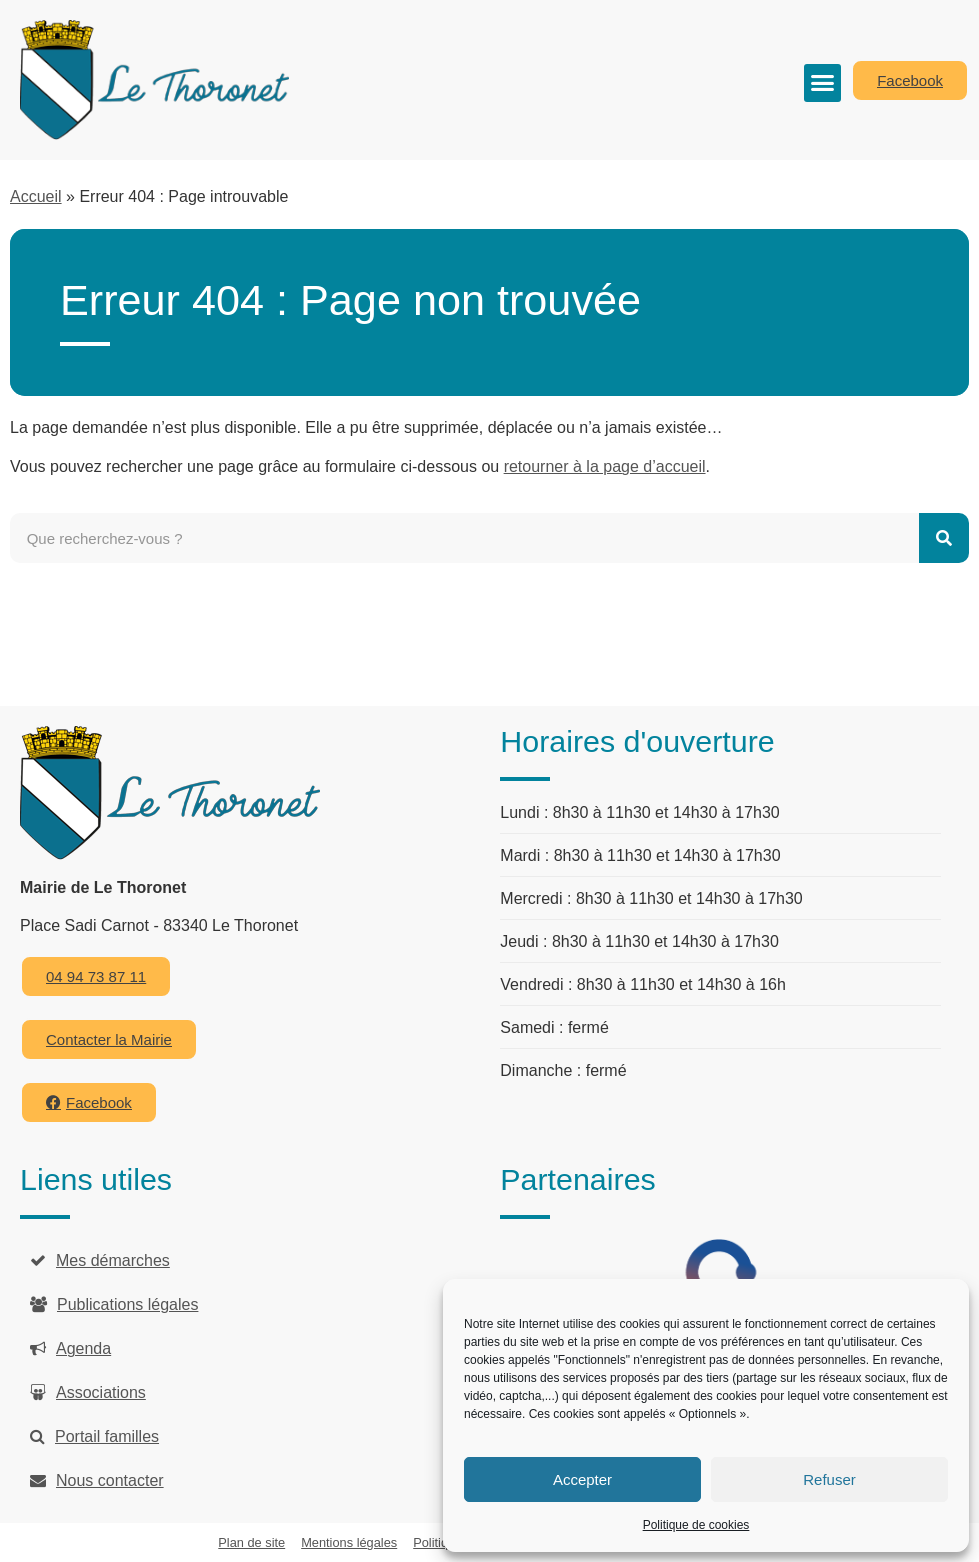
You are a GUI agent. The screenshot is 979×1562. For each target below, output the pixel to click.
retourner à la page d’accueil (605, 466)
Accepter (582, 1479)
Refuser (829, 1479)
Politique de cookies (696, 1525)
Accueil (36, 196)
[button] (823, 83)
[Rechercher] (944, 538)
